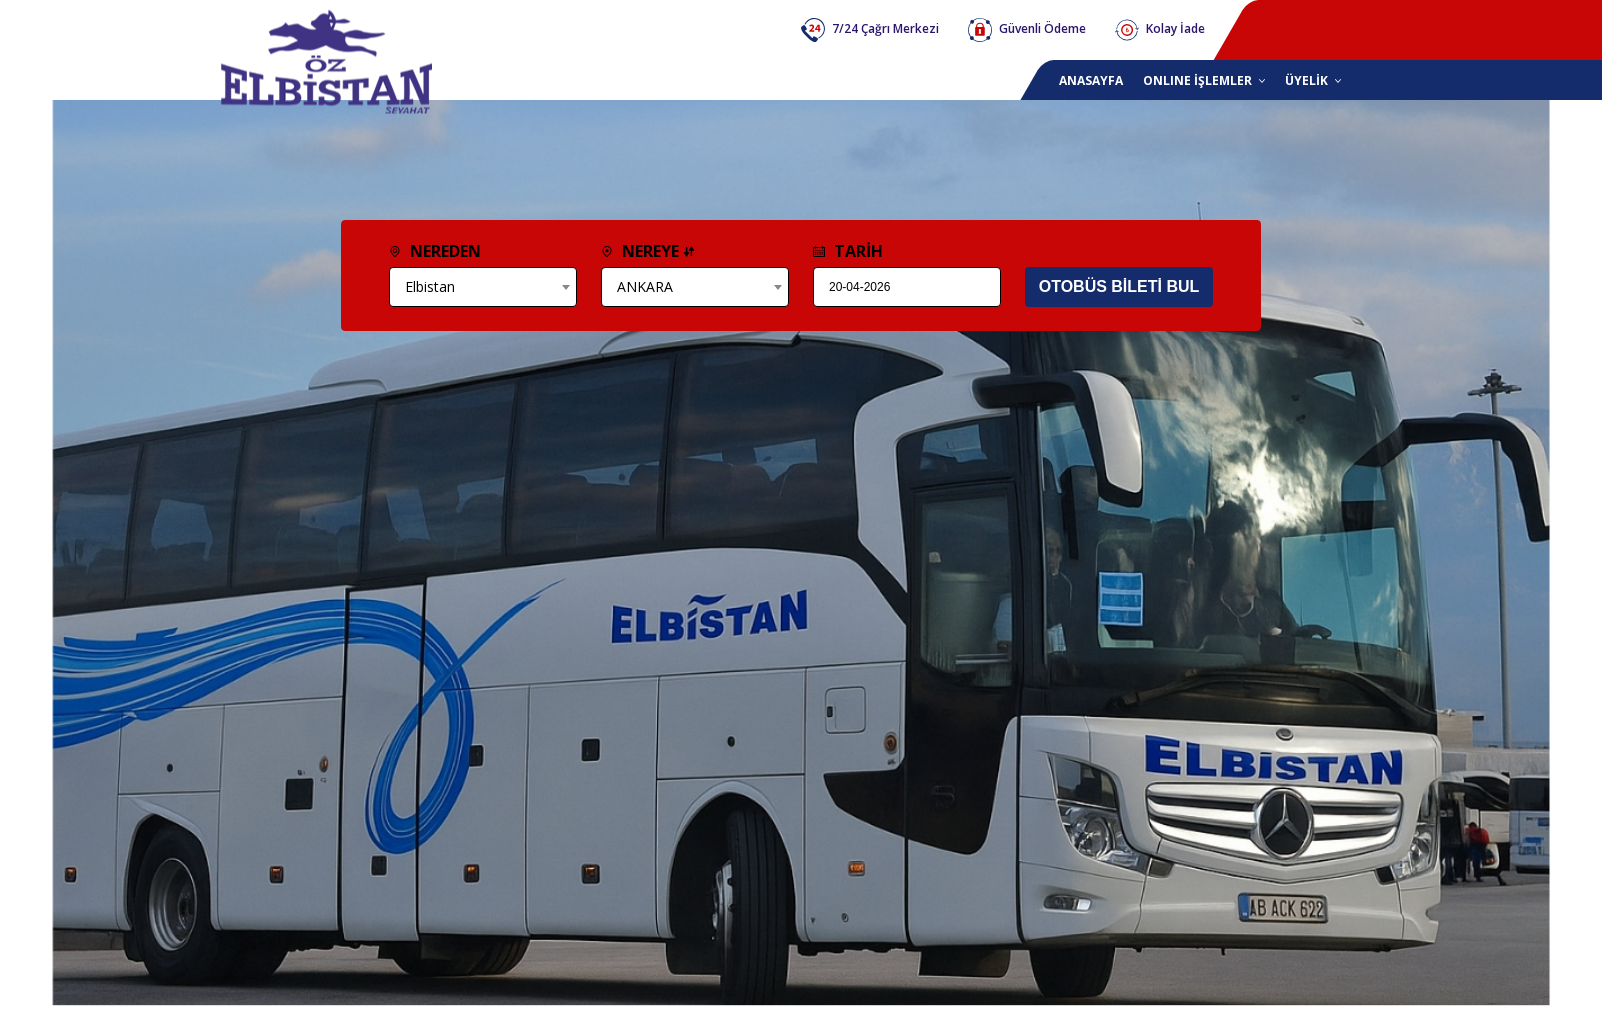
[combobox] (483, 287)
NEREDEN (435, 251)
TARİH (848, 251)
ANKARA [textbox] (645, 286)
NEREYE (648, 251)
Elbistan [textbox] (430, 286)
